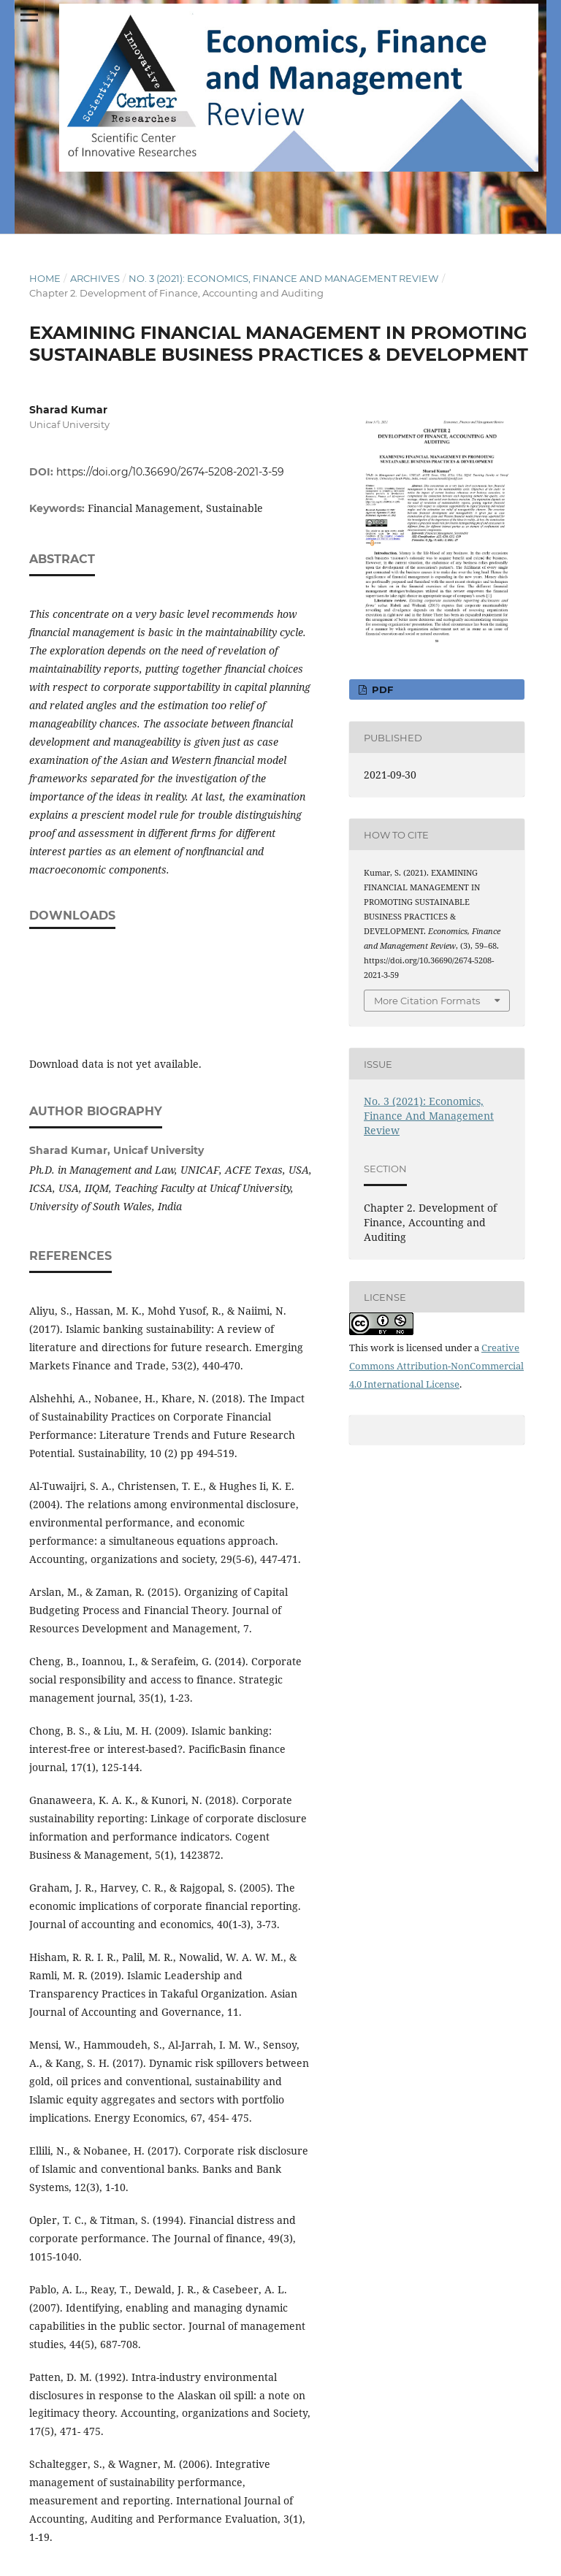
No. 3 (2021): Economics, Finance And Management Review (283, 278)
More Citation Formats (427, 1000)
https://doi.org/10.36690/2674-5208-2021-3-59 (170, 471)
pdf (381, 689)
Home (45, 278)
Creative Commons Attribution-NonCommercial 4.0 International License (436, 1366)
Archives (95, 278)
